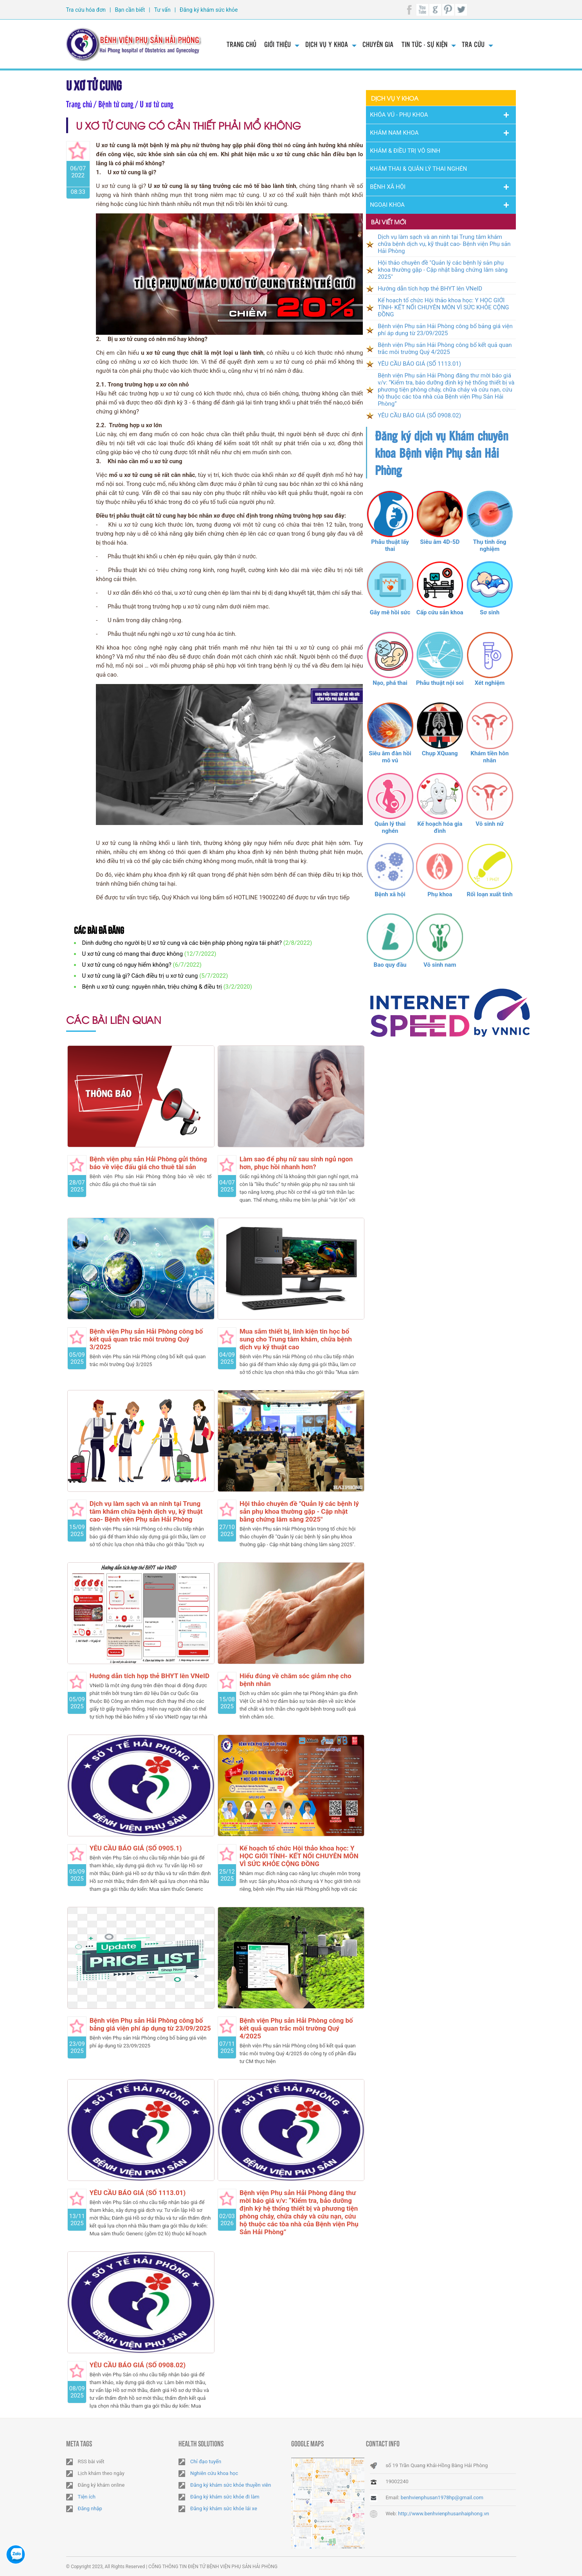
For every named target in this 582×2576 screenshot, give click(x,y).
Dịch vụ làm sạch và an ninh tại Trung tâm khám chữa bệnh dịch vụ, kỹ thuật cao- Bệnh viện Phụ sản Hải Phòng (146, 1511)
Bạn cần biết (130, 10)
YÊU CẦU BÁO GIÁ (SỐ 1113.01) (138, 2193)
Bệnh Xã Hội (387, 186)
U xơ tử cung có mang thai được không (132, 953)
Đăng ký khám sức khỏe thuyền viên (230, 2485)
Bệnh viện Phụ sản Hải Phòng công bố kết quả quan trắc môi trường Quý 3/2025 (146, 1339)
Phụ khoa (439, 894)
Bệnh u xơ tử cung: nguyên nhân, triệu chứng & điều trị (152, 986)
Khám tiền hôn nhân (489, 757)
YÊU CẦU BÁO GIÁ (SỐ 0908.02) (138, 2365)
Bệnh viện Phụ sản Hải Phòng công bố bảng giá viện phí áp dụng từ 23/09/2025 (150, 2024)
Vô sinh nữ (489, 823)
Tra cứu (473, 44)
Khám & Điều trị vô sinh (405, 150)
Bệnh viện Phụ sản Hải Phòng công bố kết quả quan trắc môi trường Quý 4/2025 (296, 2028)
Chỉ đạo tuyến (205, 2461)
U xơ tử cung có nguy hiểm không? (126, 964)
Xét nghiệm (490, 682)
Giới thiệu (277, 44)
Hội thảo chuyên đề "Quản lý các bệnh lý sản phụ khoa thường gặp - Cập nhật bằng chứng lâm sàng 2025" (299, 1511)
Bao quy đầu (390, 964)
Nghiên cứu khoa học (214, 2473)
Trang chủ (241, 44)
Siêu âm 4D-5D (439, 541)
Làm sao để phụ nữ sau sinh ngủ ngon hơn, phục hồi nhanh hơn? (296, 1163)
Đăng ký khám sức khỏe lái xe (223, 2508)
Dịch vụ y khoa (326, 44)
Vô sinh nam (439, 964)
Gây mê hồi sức (390, 612)
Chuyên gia (377, 44)
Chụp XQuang (440, 753)
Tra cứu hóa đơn (86, 10)
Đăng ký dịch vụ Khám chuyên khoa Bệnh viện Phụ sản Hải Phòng (441, 452)
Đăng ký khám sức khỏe (209, 10)
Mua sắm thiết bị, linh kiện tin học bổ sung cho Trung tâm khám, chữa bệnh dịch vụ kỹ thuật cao (296, 1339)
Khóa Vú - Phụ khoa (399, 114)
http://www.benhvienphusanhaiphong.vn (443, 2513)
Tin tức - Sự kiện (424, 44)
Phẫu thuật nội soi (440, 682)
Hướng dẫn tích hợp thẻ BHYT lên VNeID (149, 1676)
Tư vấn (162, 10)
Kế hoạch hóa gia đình (439, 827)
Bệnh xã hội (390, 894)
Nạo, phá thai (390, 682)
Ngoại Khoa (387, 204)
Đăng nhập (90, 2508)
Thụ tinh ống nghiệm (489, 545)
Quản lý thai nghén (390, 827)
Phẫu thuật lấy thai (390, 545)
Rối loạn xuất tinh (489, 894)
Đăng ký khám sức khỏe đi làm (224, 2497)
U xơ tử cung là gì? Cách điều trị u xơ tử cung (140, 975)
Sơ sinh (489, 612)
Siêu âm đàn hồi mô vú (390, 757)
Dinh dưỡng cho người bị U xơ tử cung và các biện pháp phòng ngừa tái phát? (182, 942)
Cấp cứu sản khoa (439, 612)
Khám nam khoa (394, 132)
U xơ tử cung (94, 84)
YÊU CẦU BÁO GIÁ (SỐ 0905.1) (136, 1848)
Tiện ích (86, 2497)
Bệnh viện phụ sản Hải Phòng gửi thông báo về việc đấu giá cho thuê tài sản (148, 1163)
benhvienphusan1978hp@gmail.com (442, 2497)
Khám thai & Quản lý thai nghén (418, 168)
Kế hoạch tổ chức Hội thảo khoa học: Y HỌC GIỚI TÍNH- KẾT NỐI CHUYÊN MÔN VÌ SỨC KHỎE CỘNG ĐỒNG (299, 1856)
